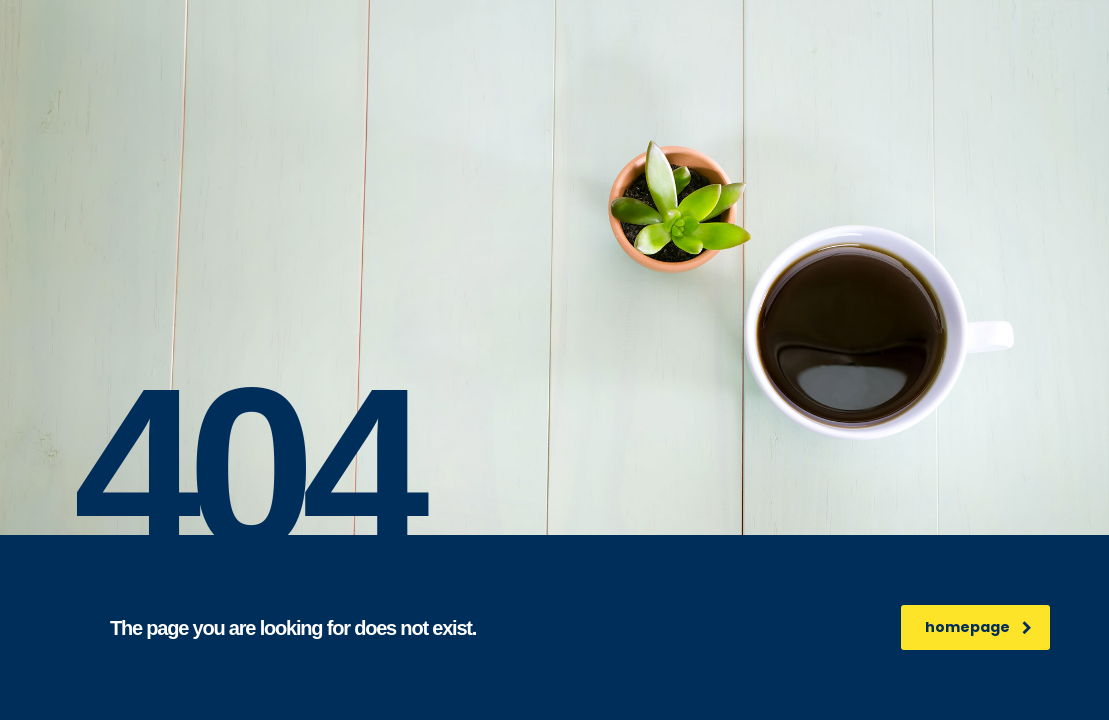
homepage (978, 627)
